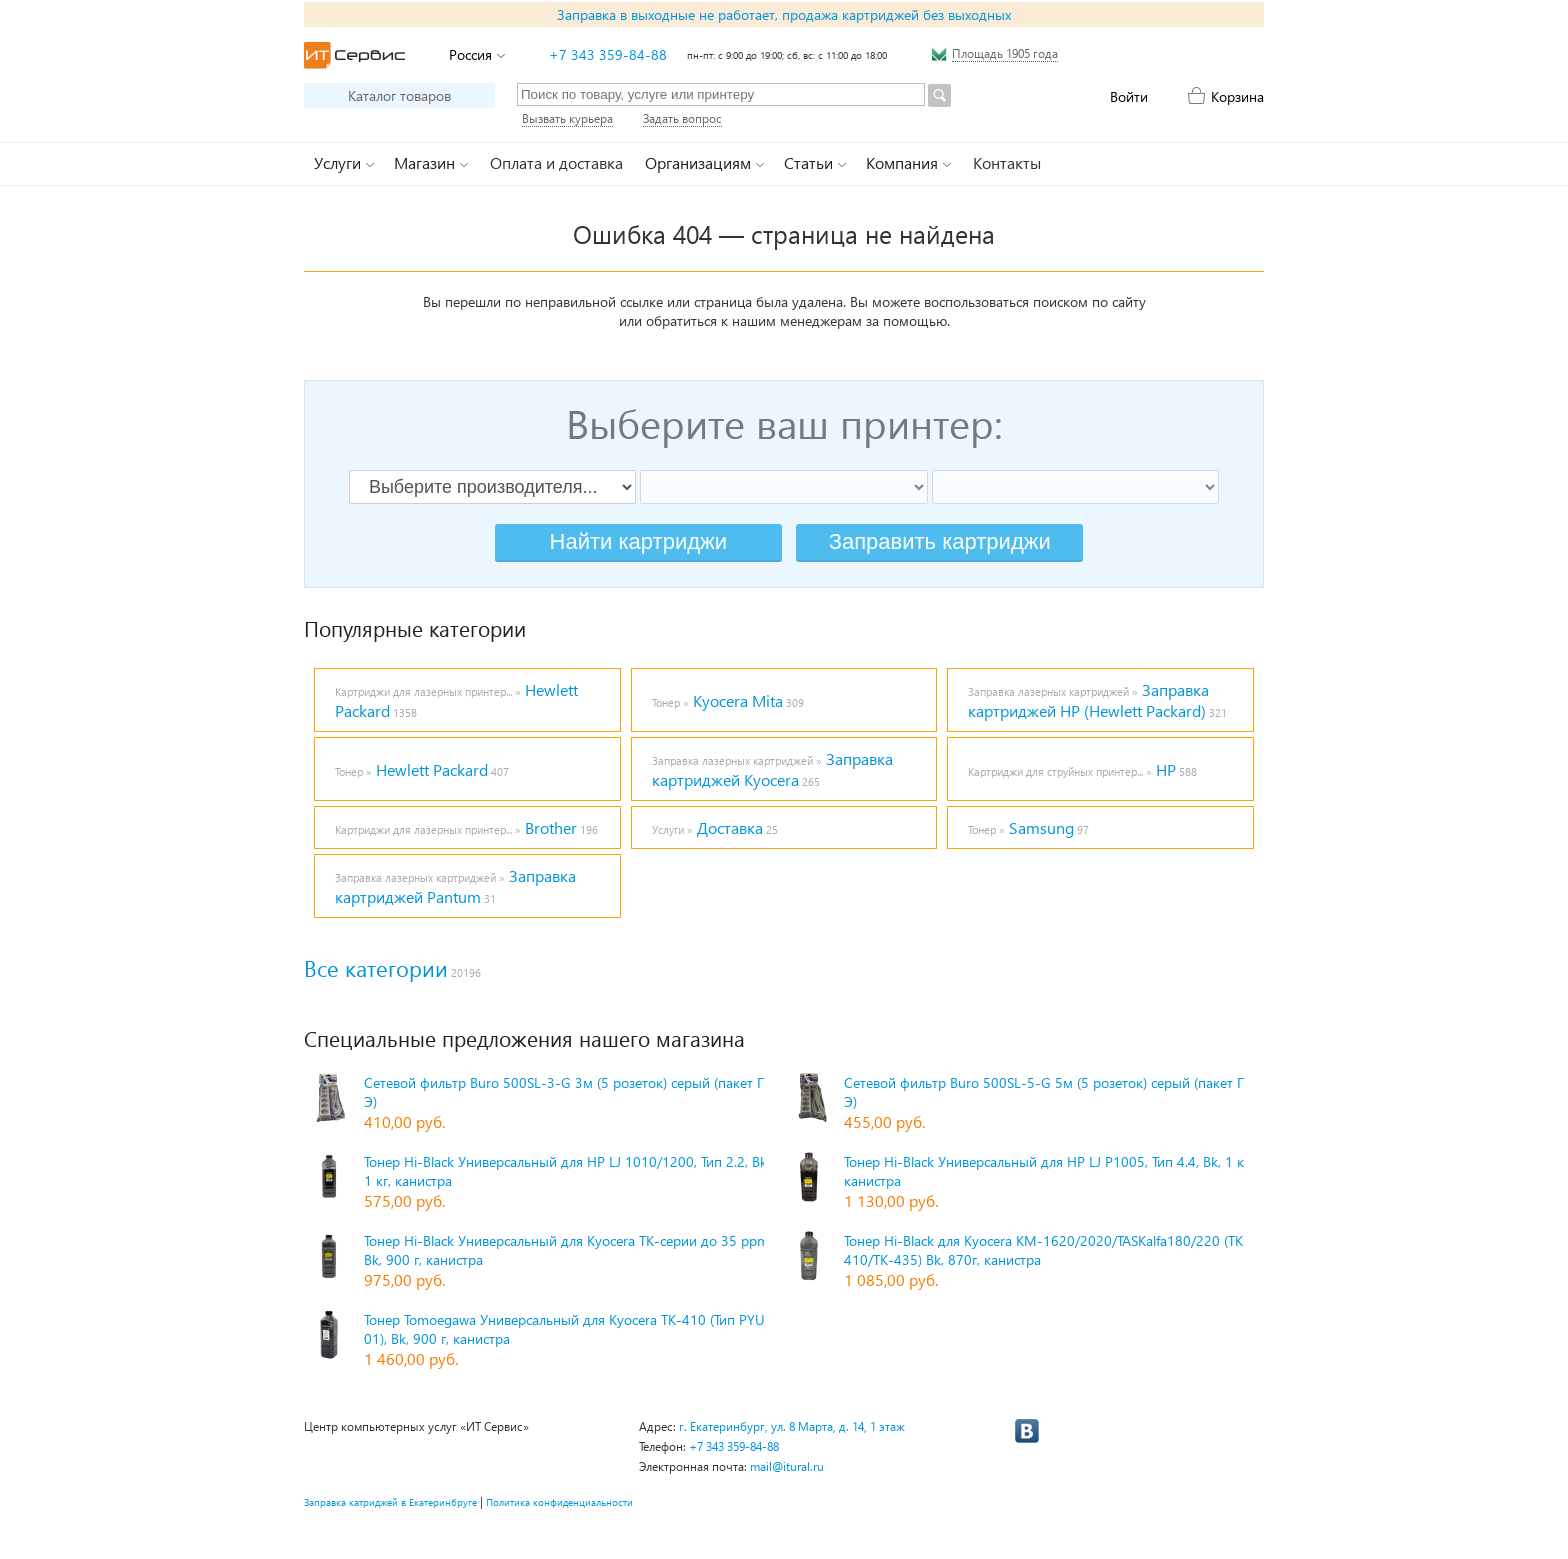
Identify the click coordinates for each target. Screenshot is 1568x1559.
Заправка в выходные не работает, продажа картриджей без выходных (784, 14)
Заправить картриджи (940, 541)
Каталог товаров (399, 95)
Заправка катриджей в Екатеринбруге (390, 1502)
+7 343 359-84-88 (608, 54)
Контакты (1007, 162)
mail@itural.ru (787, 1466)
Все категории (376, 968)
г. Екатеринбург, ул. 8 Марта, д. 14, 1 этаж (792, 1426)
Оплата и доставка (556, 162)
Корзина (1237, 96)
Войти (1129, 96)
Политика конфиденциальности (559, 1502)
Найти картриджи (638, 541)
